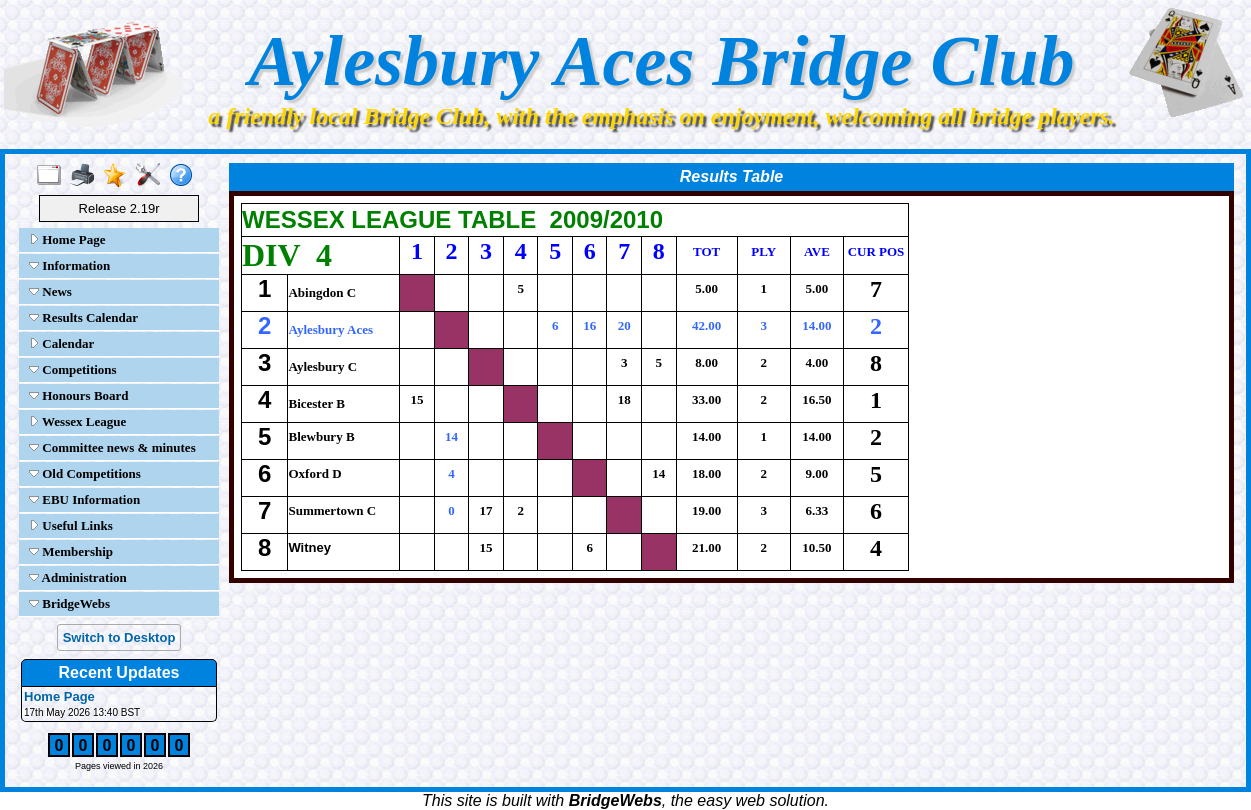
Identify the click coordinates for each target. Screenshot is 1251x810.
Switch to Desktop (119, 637)
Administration (78, 577)
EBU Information (84, 499)
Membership (71, 551)
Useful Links (71, 525)
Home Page (67, 239)
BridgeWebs (69, 603)
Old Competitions (85, 473)
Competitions (73, 369)
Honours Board (79, 395)
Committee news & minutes (112, 447)
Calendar (61, 343)
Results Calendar (83, 317)
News (50, 291)
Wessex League (77, 421)
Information (69, 265)
